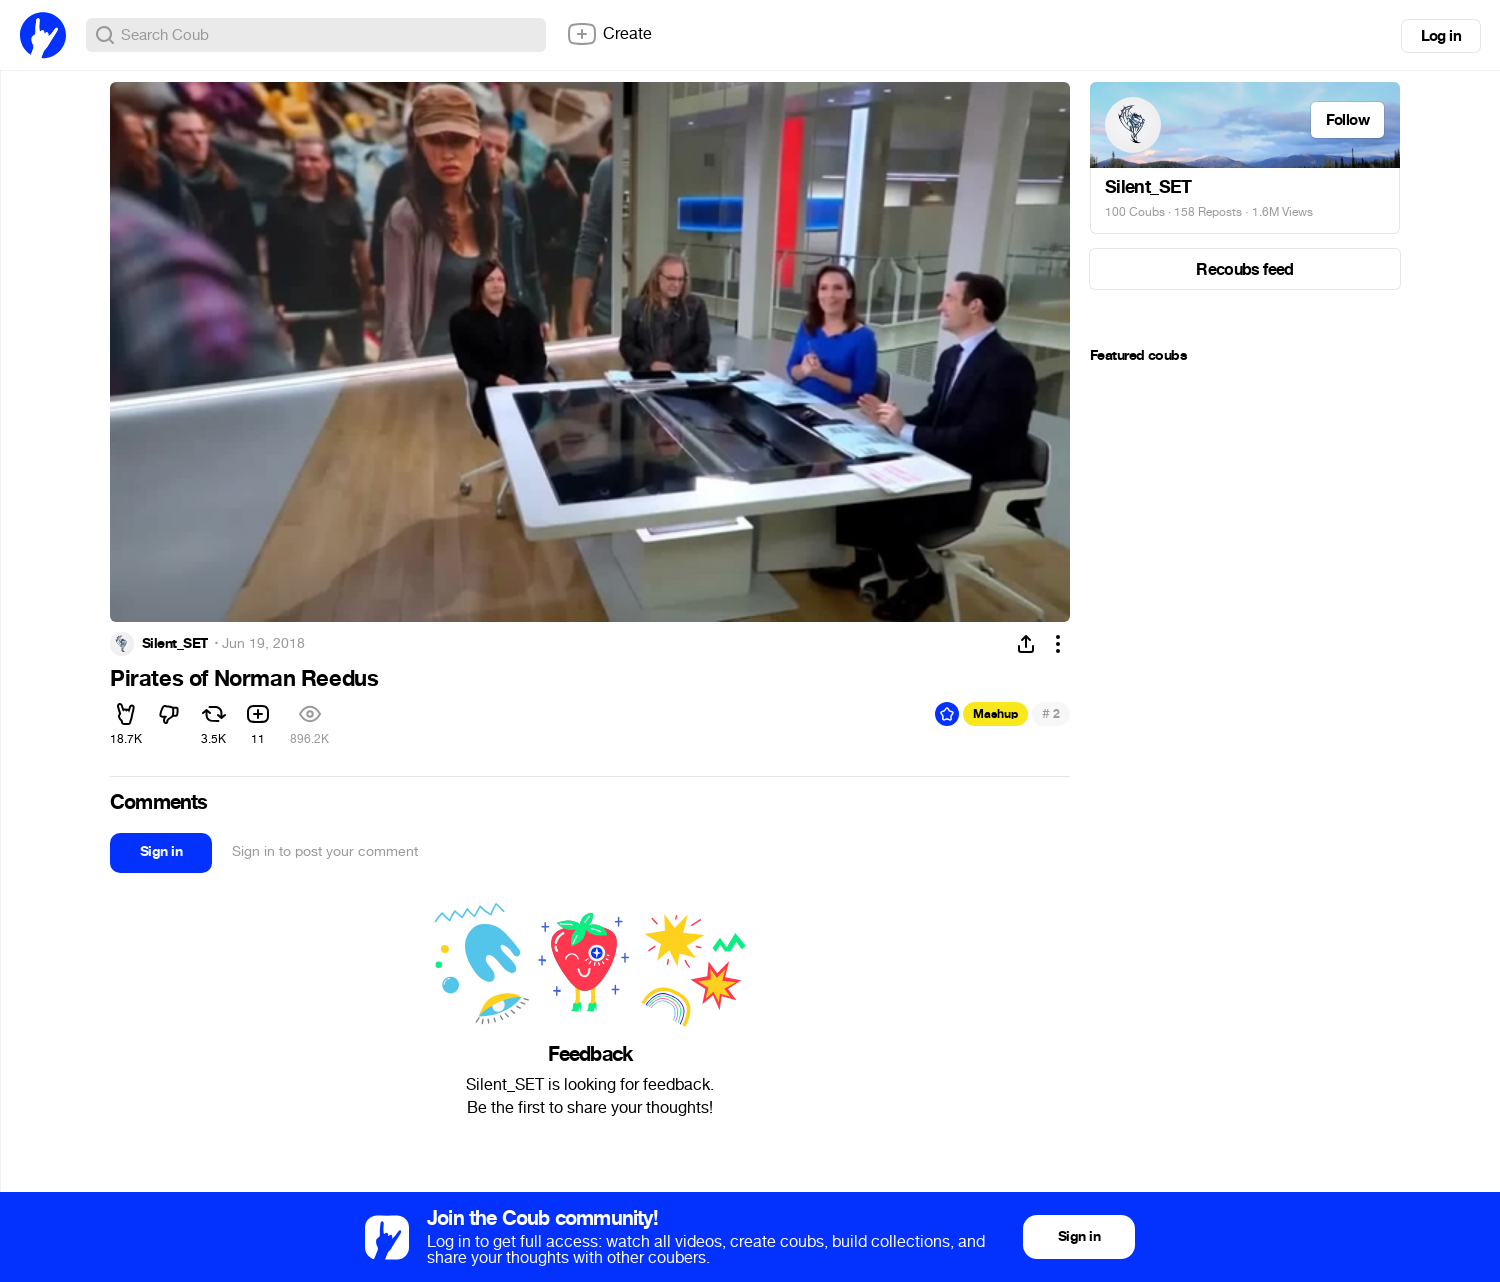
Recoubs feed (1244, 269)
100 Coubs (1135, 212)
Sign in (161, 851)
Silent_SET (175, 644)
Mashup (995, 714)
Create (609, 34)
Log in (1441, 36)
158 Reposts (1208, 212)
